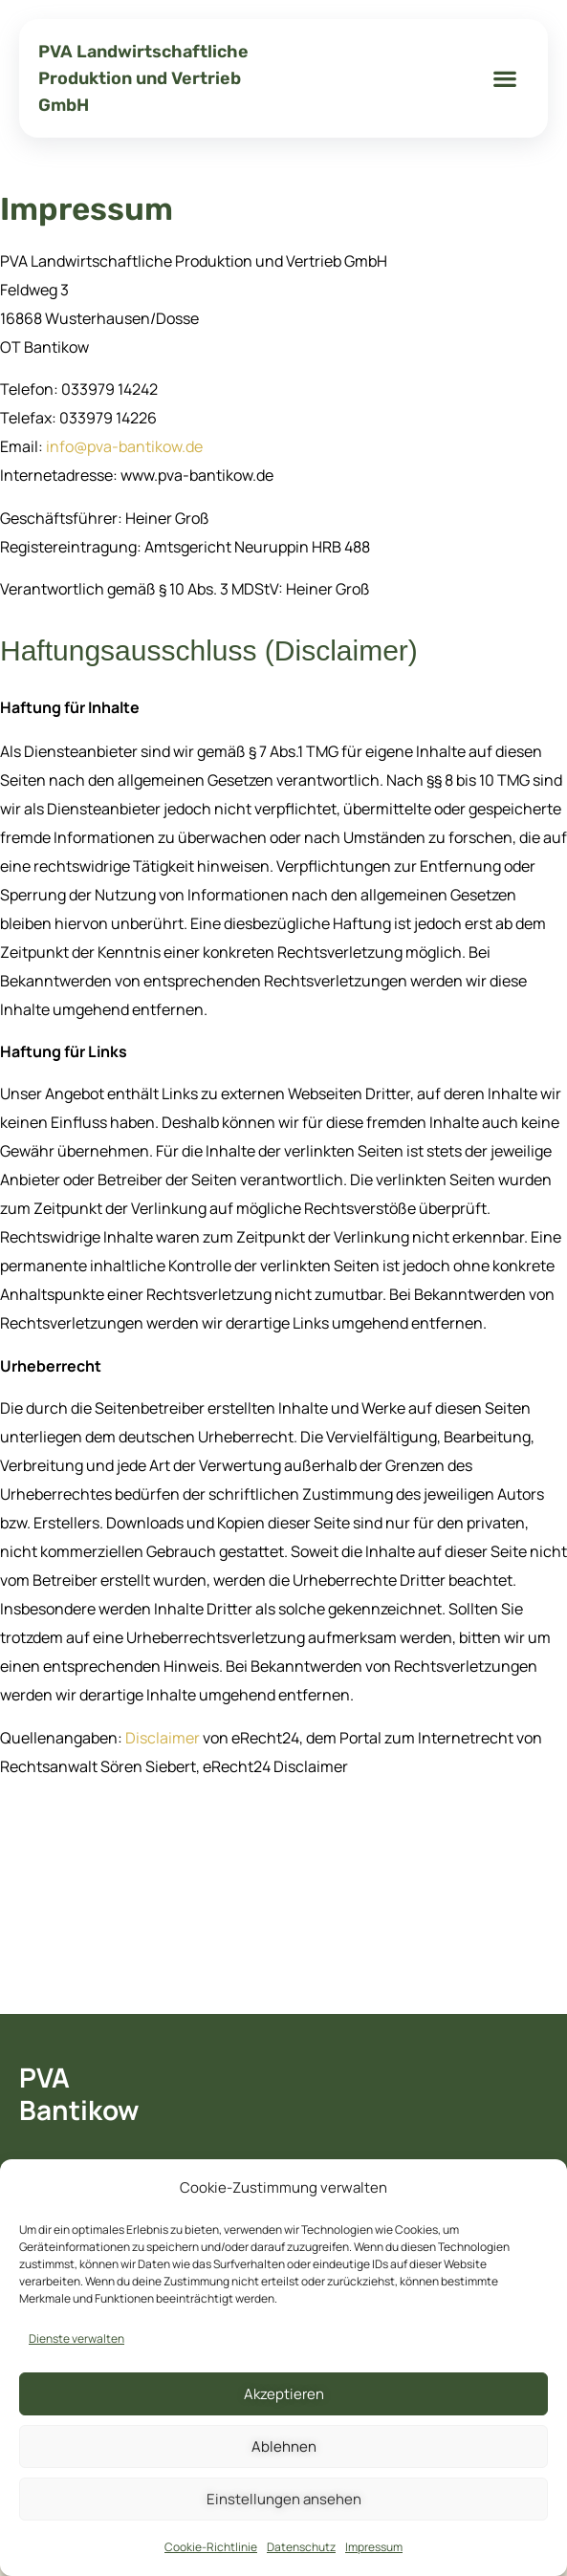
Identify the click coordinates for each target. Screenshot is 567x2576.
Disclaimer (162, 1737)
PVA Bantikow (79, 2093)
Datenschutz (301, 2547)
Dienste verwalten (76, 2338)
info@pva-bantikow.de (124, 446)
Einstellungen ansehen (284, 2499)
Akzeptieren (284, 2394)
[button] (505, 78)
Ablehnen (283, 2446)
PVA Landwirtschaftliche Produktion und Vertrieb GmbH (143, 78)
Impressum (374, 2547)
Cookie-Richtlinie (210, 2547)
